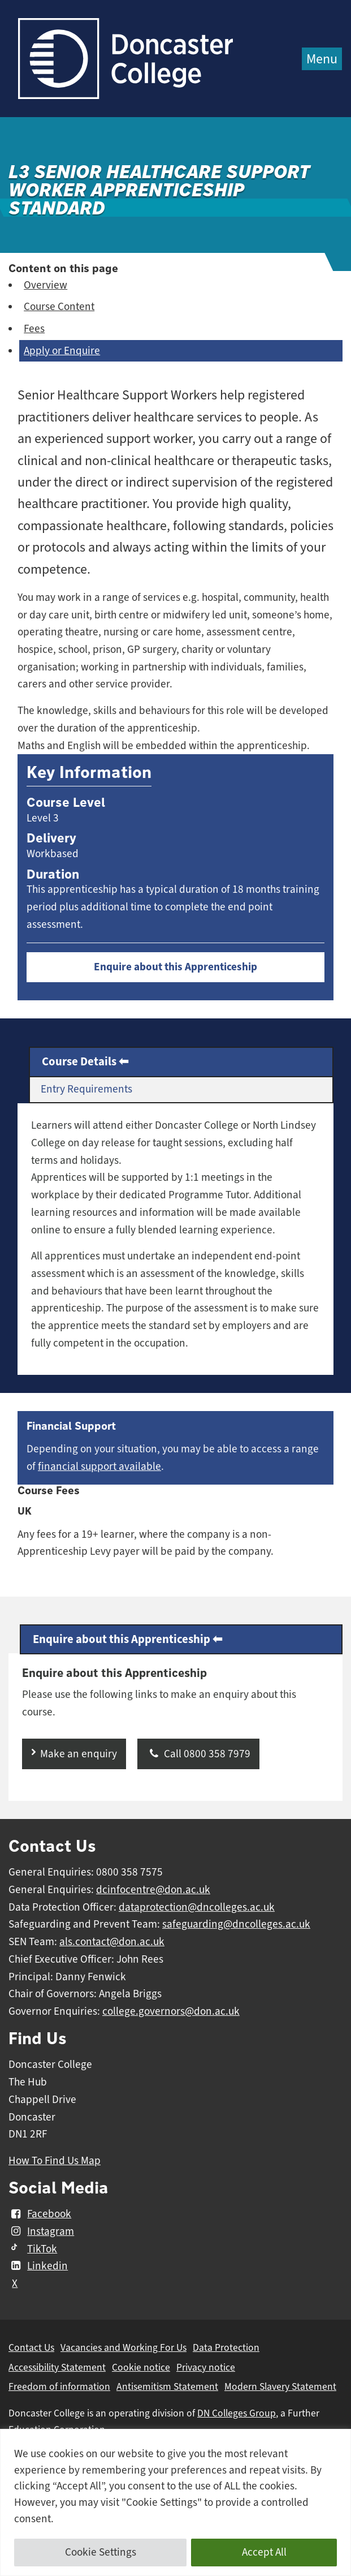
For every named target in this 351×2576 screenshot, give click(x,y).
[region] (175, 2502)
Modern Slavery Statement (280, 2386)
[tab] (181, 1062)
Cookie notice (141, 2367)
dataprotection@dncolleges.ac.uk (197, 1907)
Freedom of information (59, 2386)
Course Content (59, 306)
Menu (321, 58)
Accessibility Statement (57, 2367)
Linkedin (38, 2266)
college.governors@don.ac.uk (171, 2011)
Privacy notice (205, 2367)
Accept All (264, 2552)
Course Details (79, 1061)
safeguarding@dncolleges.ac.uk (236, 1924)
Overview (45, 285)
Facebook (39, 2214)
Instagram (41, 2231)
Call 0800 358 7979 (198, 1754)
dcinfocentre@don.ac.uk (153, 1889)
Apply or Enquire (62, 351)
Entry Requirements (86, 1089)
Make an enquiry (78, 1754)
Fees (34, 329)
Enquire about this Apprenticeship (175, 967)
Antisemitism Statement (167, 2386)
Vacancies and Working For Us (123, 2347)
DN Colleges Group (236, 2413)
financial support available (99, 1466)
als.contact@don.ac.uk (111, 1942)
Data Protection (226, 2347)
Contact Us (31, 2347)
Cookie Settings (100, 2552)
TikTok (32, 2249)
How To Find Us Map (54, 2161)
